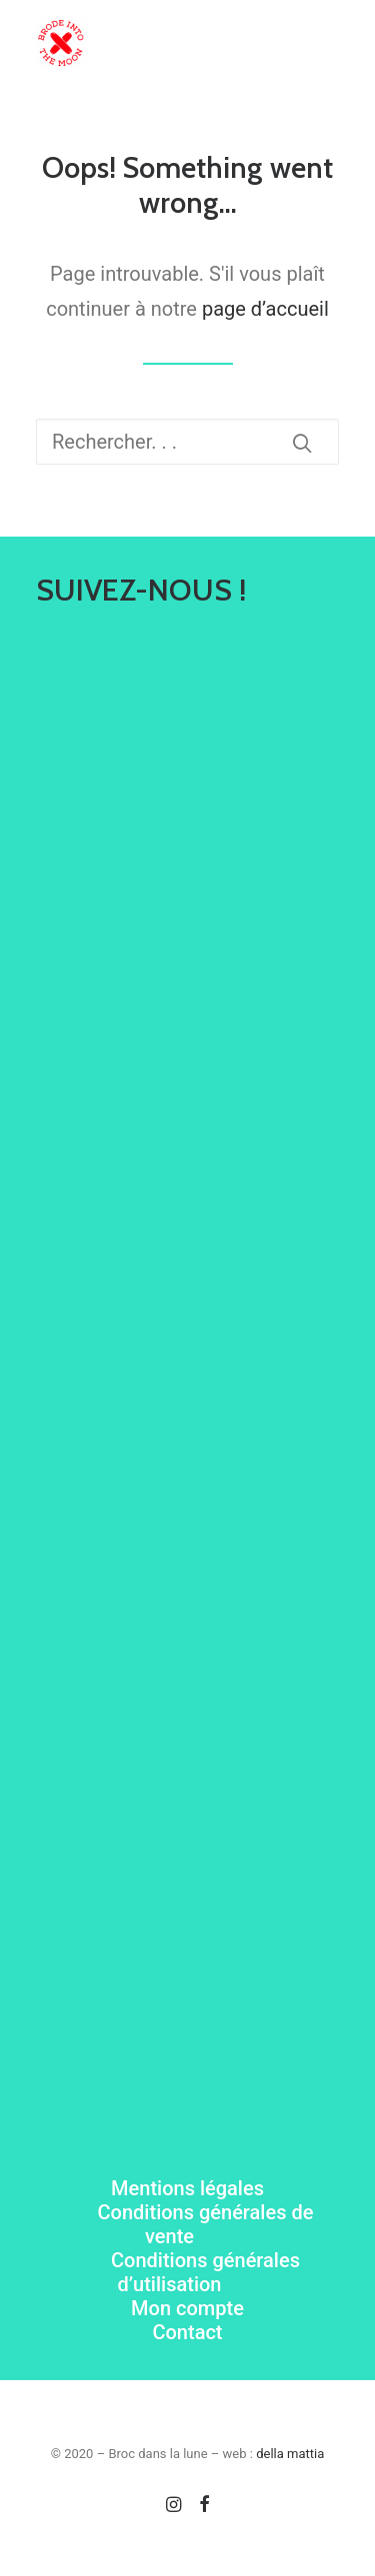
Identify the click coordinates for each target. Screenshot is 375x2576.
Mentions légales (187, 2188)
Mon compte (187, 2308)
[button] (329, 43)
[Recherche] (187, 442)
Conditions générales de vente (206, 2224)
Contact (187, 2332)
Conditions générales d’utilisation (205, 2272)
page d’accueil (265, 309)
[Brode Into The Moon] (61, 43)
